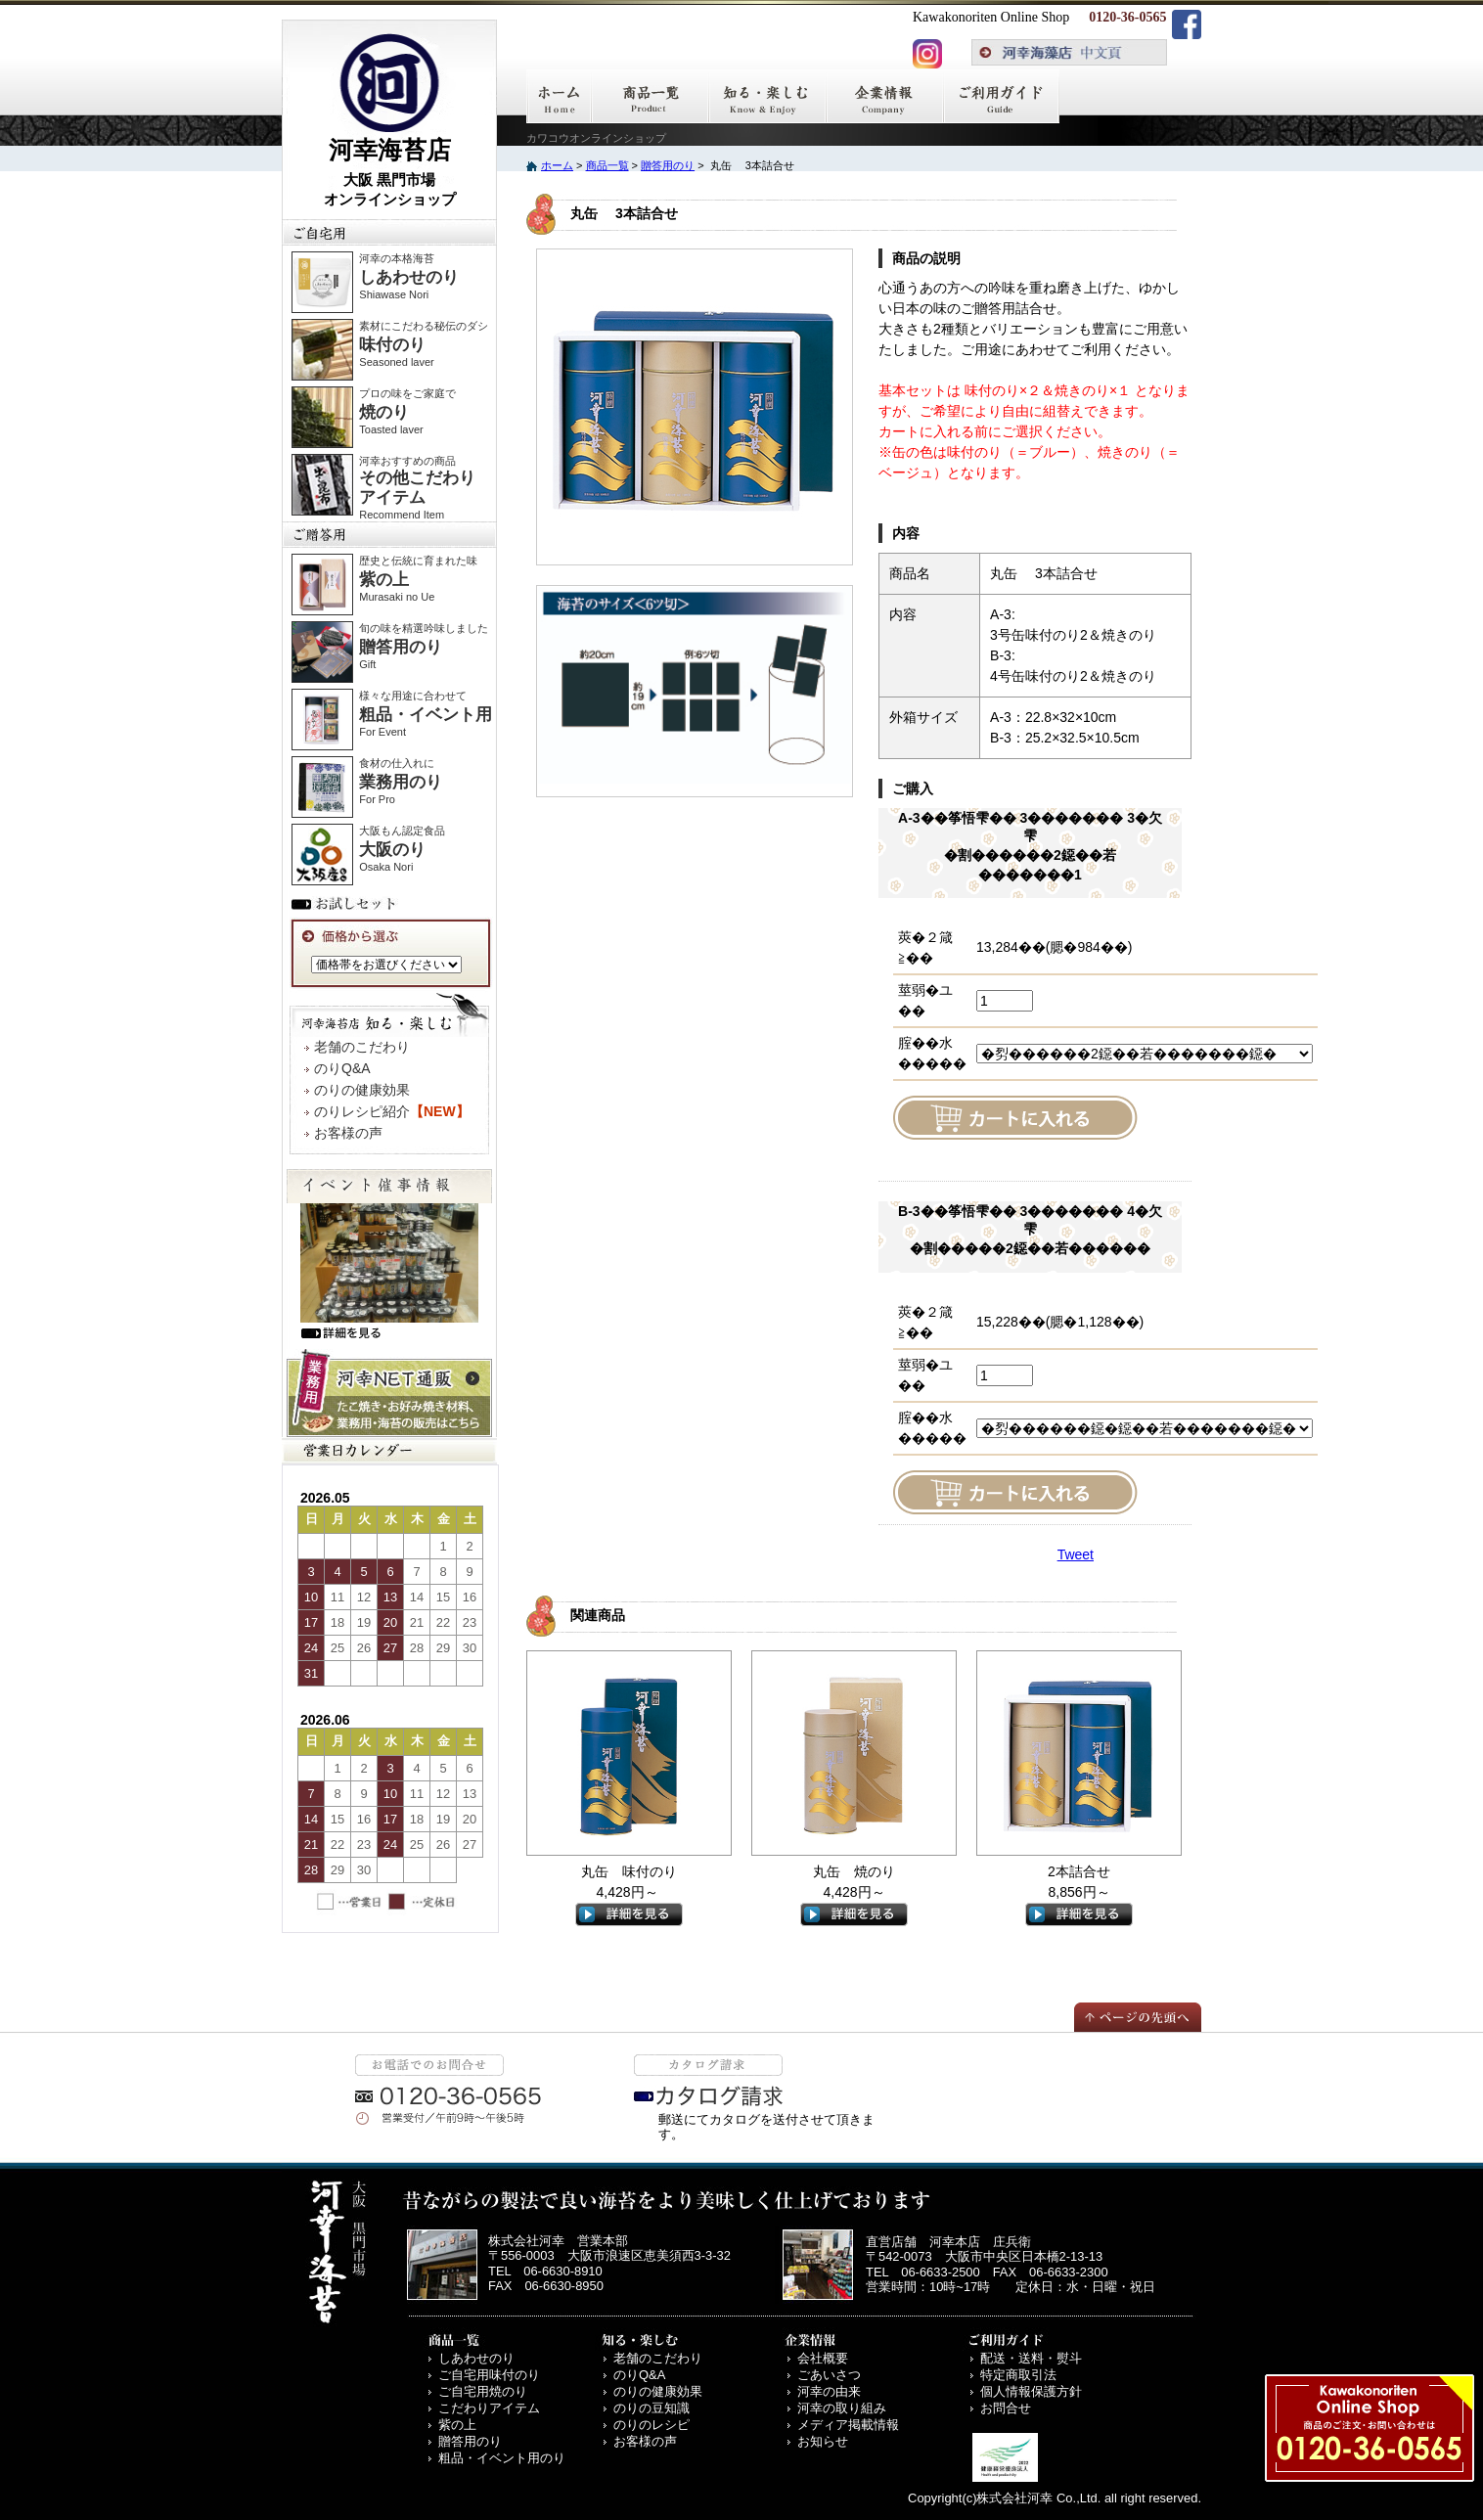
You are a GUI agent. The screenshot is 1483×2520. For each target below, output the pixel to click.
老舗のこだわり (362, 1047)
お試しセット (347, 903)
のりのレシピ (651, 2424)
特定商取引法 (1018, 2374)
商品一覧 (607, 165)
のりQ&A (342, 1068)
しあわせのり (476, 2358)
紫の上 (457, 2424)
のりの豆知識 (651, 2408)
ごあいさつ (829, 2374)
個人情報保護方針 (1031, 2391)
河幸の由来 (829, 2391)
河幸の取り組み (841, 2408)
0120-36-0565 (1127, 17)
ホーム (557, 165)
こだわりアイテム (489, 2408)
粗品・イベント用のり (501, 2458)
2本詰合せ (1079, 1871)
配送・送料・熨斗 (1031, 2358)
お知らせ (822, 2441)
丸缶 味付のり (629, 1871)
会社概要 (822, 2358)
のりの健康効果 (362, 1090)
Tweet (1075, 1554)
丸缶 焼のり (854, 1871)
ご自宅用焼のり (482, 2391)
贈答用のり (668, 165)
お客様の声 (348, 1133)
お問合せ (1005, 2408)
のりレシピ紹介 (392, 1111)
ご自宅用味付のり (489, 2374)
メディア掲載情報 (848, 2424)
